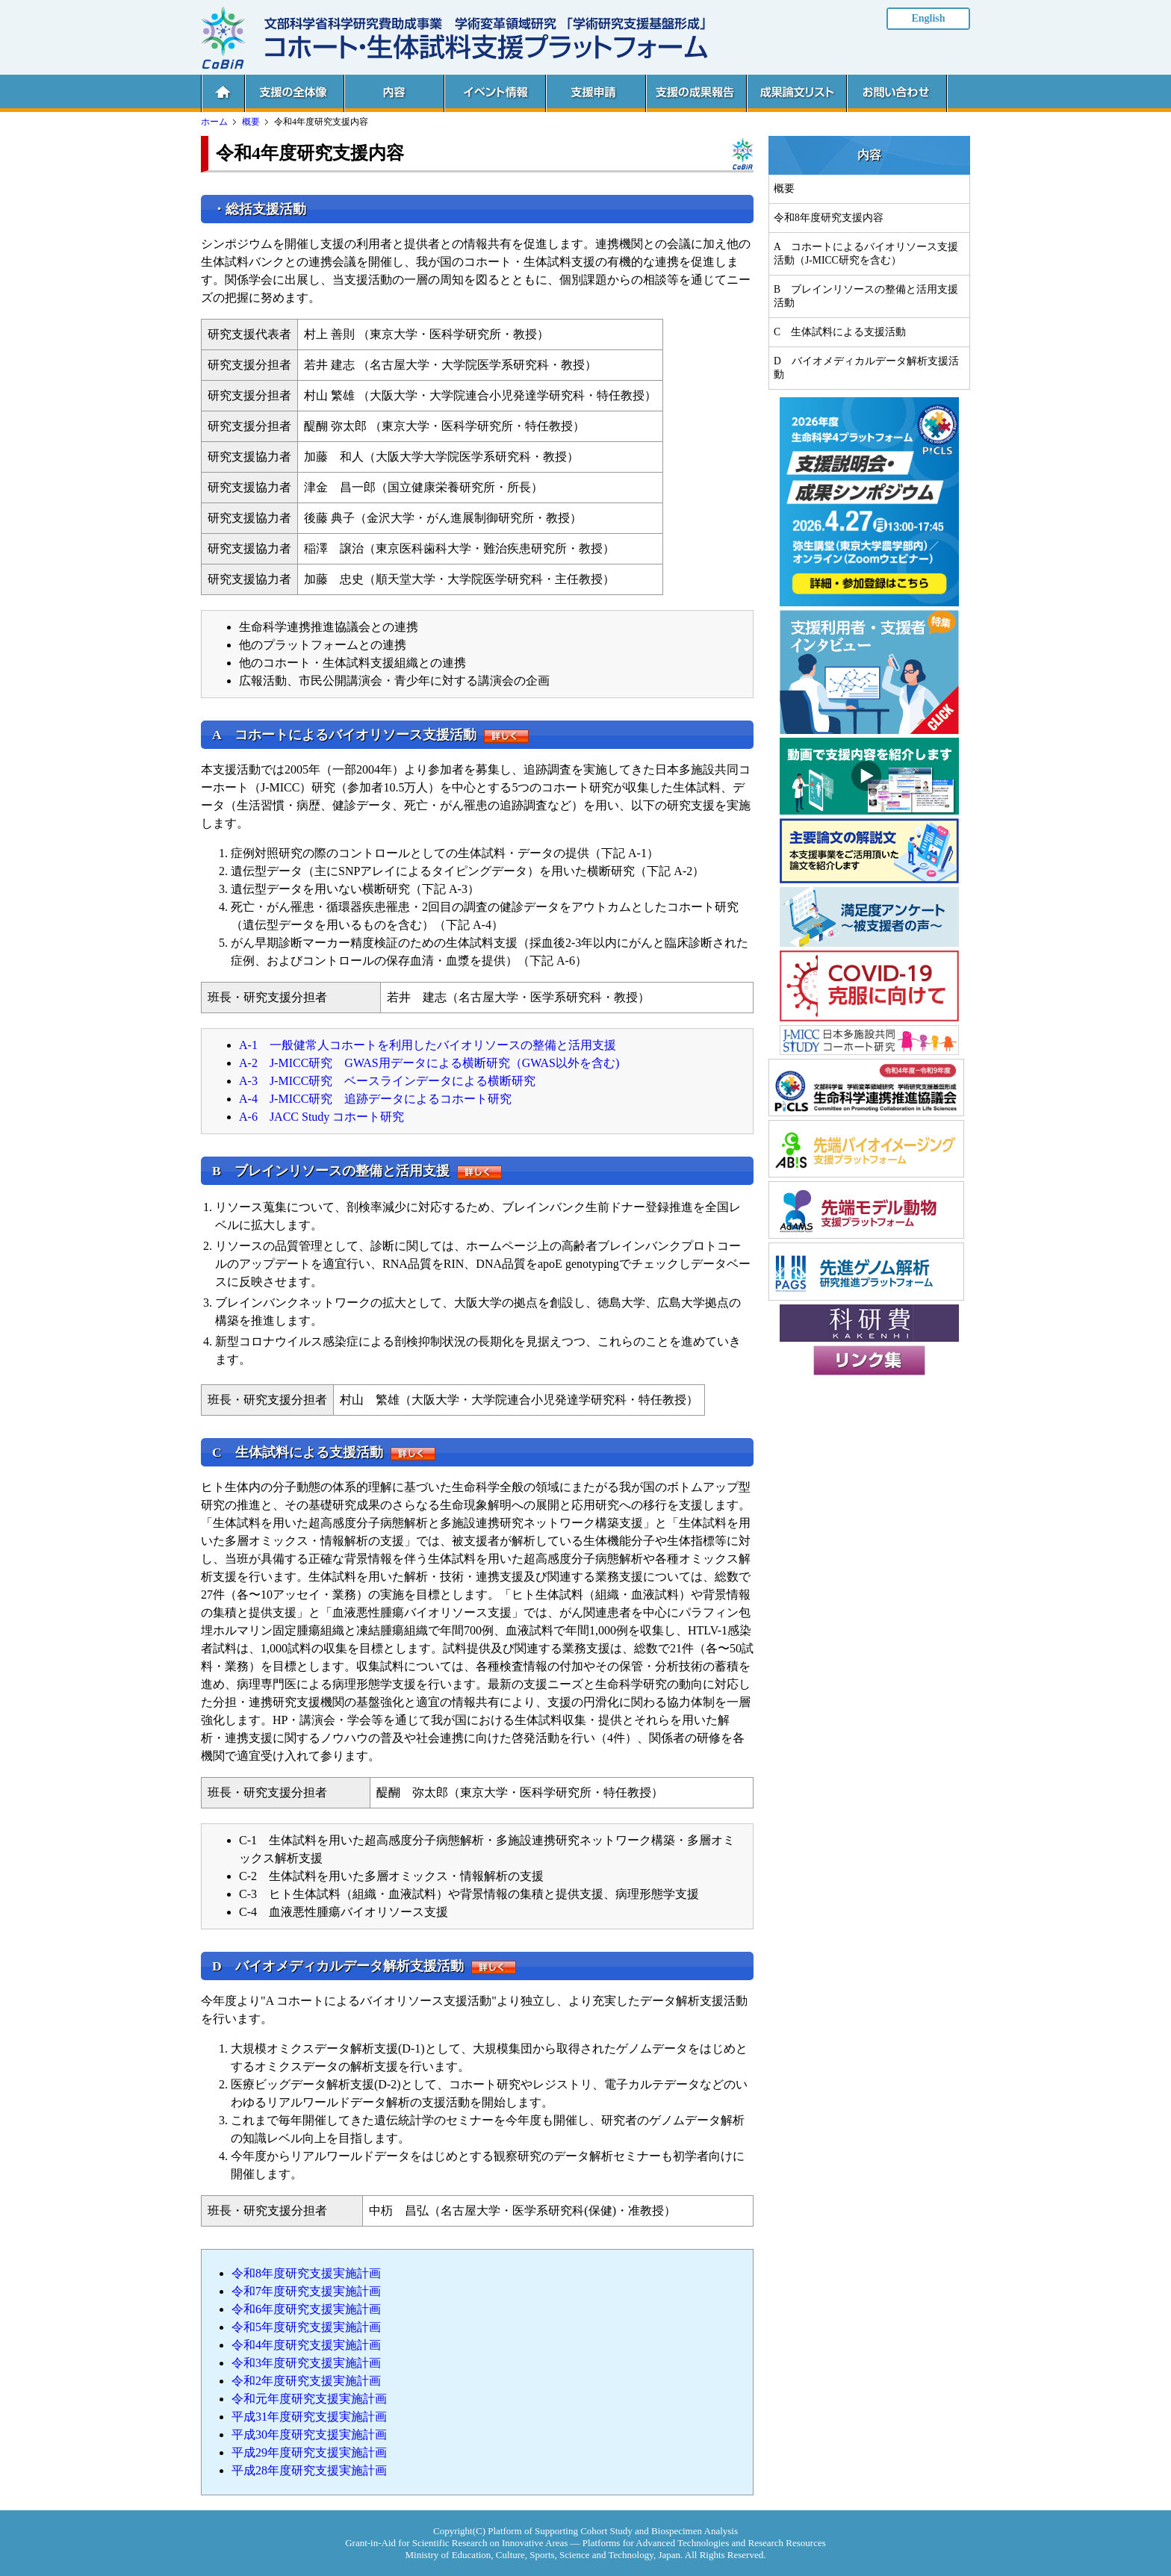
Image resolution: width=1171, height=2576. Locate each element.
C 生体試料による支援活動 (840, 331)
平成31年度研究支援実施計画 (309, 2416)
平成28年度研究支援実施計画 (309, 2470)
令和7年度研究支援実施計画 (306, 2291)
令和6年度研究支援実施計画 (306, 2309)
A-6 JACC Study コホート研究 (321, 1116)
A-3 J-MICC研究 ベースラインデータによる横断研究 (387, 1080)
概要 (251, 121)
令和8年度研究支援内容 (828, 217)
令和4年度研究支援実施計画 (306, 2345)
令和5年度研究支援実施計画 (306, 2327)
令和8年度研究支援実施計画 (306, 2273)
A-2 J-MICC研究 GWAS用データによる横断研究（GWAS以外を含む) (429, 1063)
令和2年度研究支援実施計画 (306, 2380)
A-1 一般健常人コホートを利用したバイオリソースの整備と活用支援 (427, 1045)
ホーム (214, 121)
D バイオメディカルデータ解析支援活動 (866, 367)
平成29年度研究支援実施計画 (309, 2452)
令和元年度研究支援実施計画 (309, 2398)
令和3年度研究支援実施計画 (306, 2362)
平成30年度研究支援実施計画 (309, 2434)
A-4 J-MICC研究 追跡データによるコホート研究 (375, 1098)
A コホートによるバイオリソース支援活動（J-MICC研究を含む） (866, 253)
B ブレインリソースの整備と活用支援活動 (866, 296)
